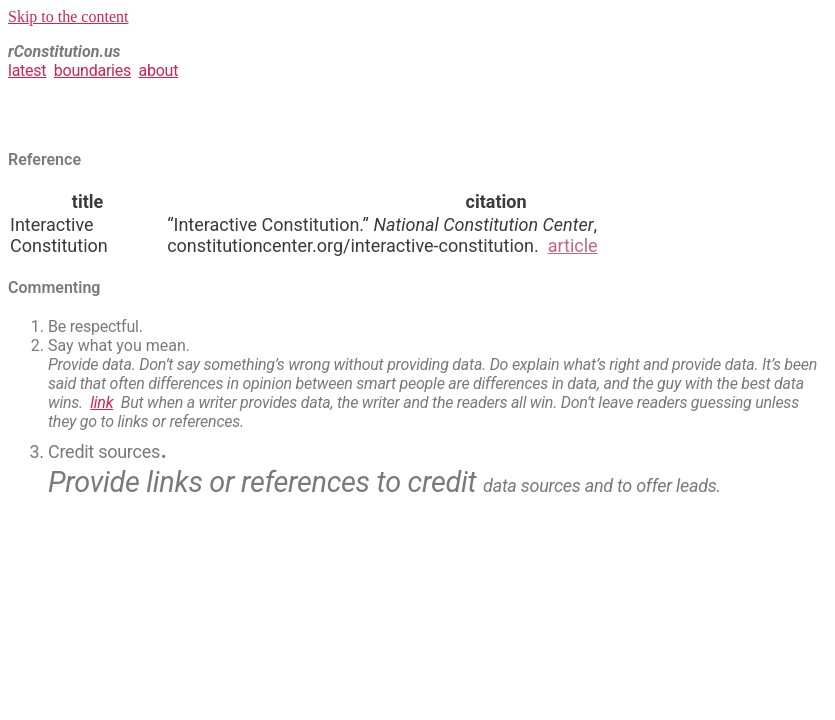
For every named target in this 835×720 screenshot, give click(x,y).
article (573, 245)
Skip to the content (68, 16)
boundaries (92, 70)
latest (27, 70)
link (101, 402)
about (158, 70)
